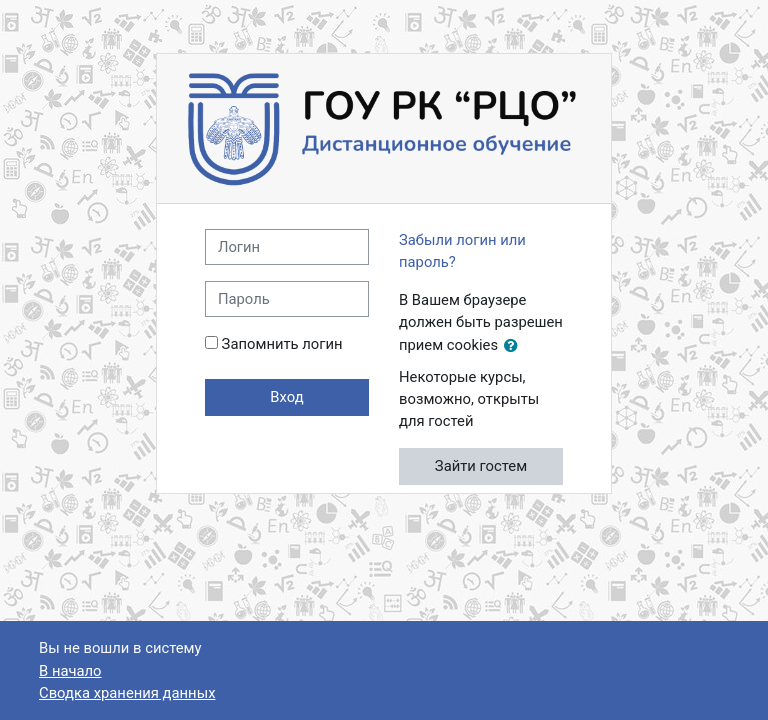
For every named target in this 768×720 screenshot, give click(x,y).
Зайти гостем (481, 466)
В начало (70, 671)
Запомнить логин (282, 344)
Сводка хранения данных (127, 693)
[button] (515, 346)
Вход (286, 397)
